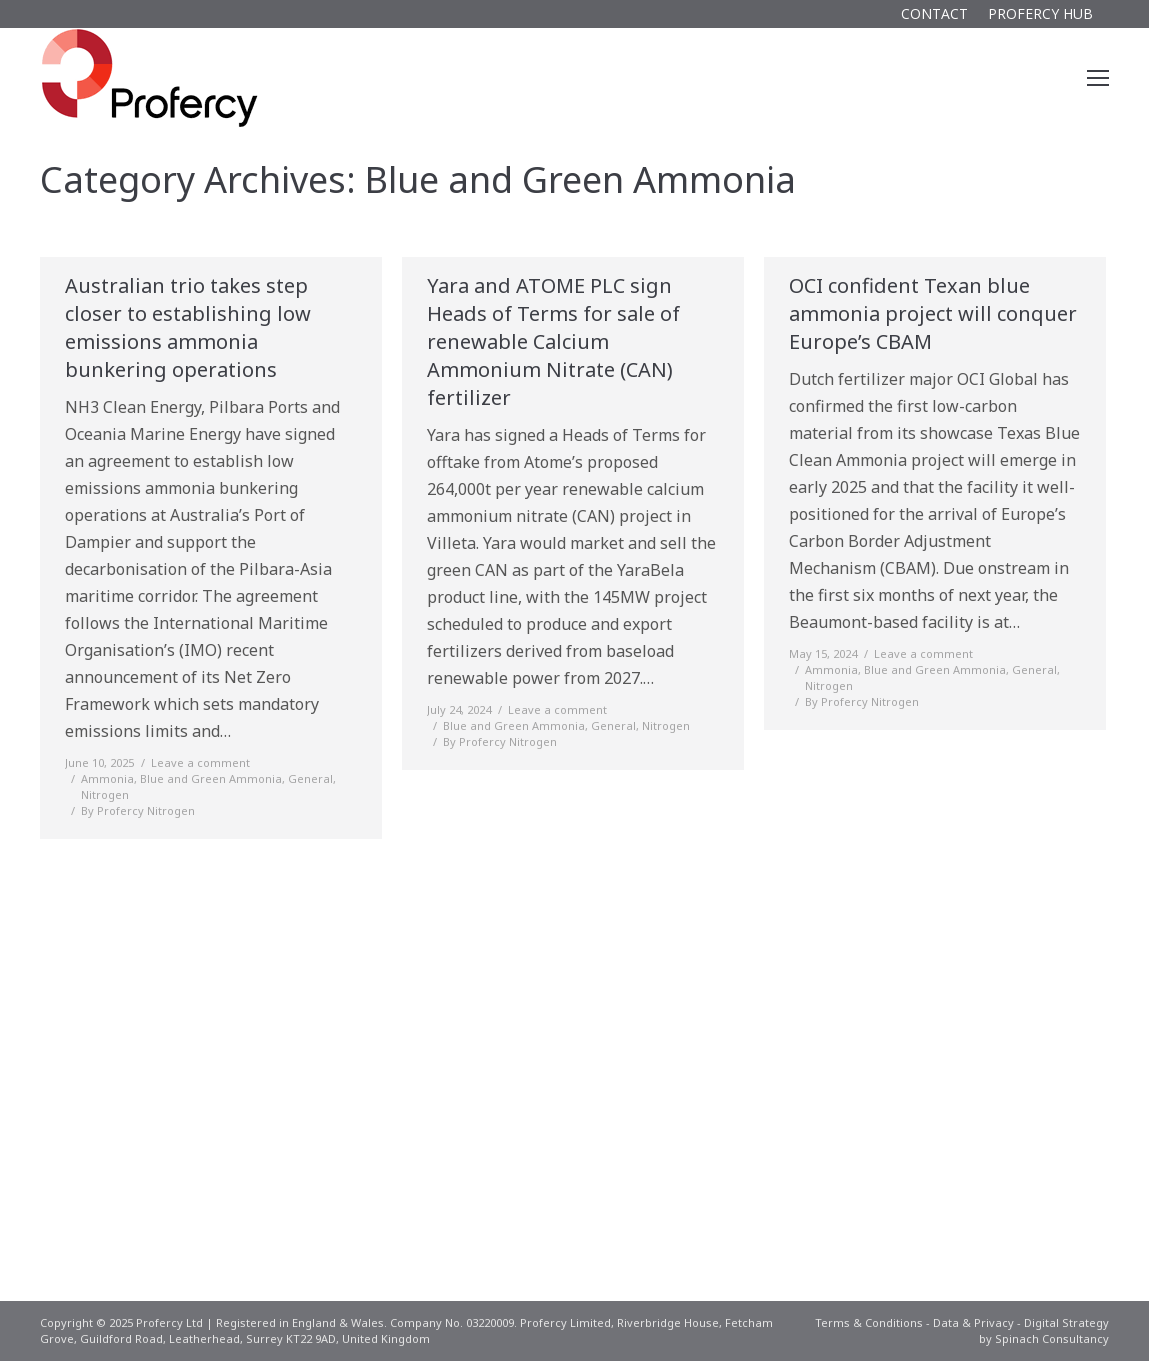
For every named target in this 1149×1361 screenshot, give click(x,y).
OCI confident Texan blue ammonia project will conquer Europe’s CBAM (933, 313)
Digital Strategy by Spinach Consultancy (1044, 1330)
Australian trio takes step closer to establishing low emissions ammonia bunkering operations (188, 327)
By (138, 810)
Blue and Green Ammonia (211, 778)
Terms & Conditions (869, 1322)
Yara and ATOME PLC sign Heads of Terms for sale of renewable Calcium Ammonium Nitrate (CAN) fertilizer (553, 341)
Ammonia (107, 778)
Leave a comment (200, 762)
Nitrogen (105, 794)
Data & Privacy (973, 1322)
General (310, 778)
